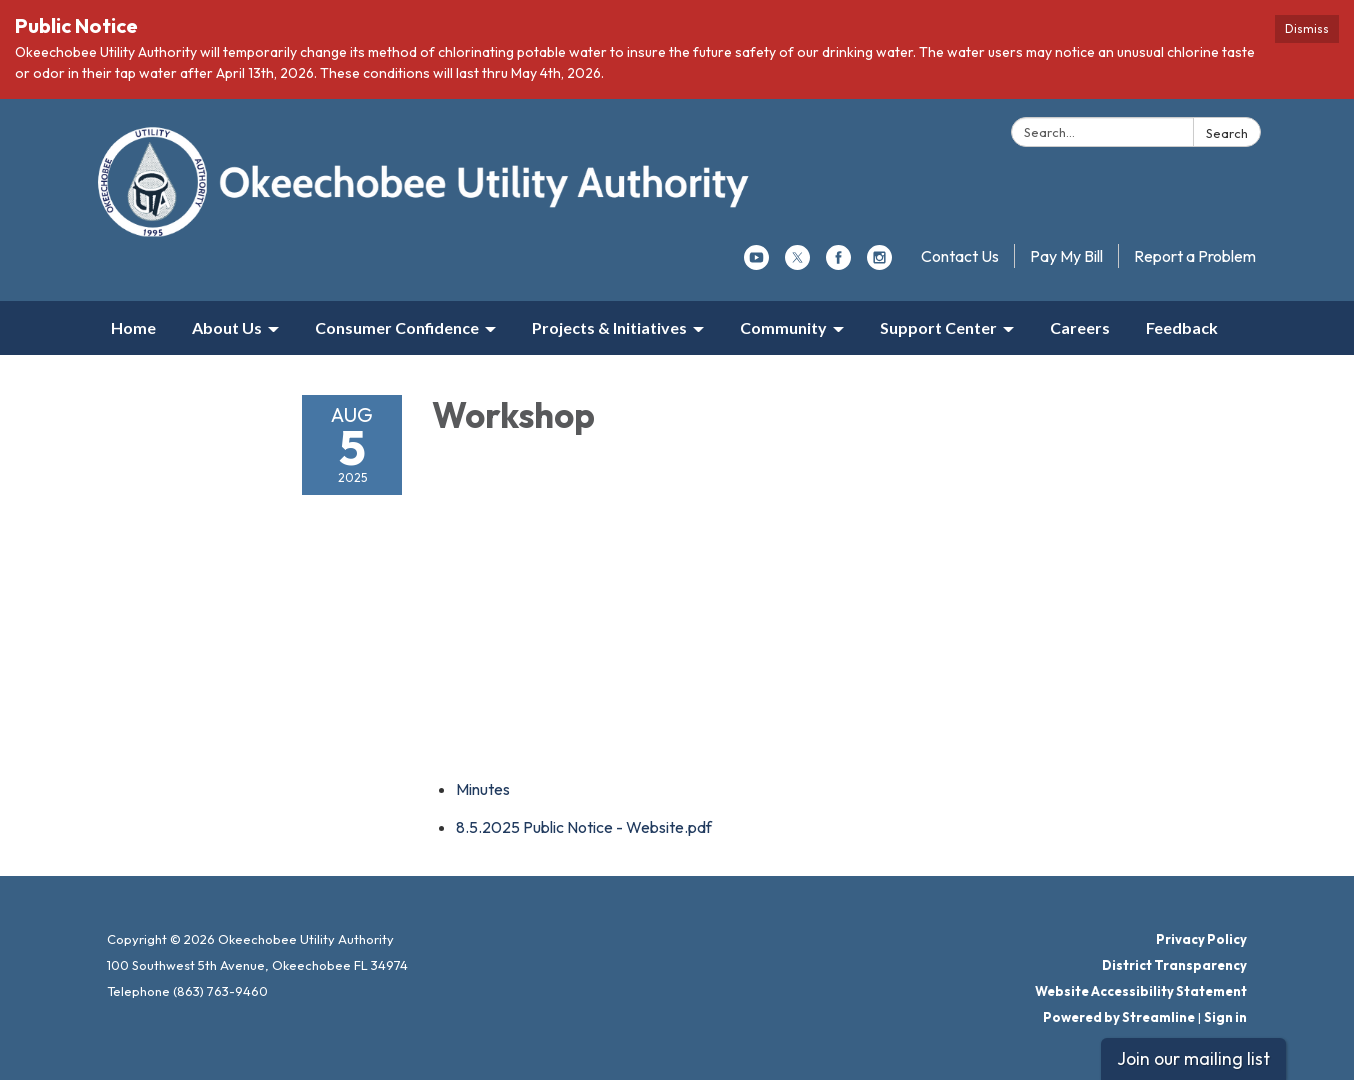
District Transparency (1174, 965)
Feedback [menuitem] (1182, 327)
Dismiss (1307, 28)
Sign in (1225, 1017)
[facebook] (838, 264)
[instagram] (879, 264)
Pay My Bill (1066, 256)
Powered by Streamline (1119, 1017)
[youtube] (756, 264)
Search (1227, 133)
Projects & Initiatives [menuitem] (609, 327)
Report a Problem (1195, 256)
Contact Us (960, 256)
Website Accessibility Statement (1141, 991)
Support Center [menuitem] (938, 327)
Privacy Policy (1201, 939)
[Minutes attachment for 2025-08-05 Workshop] (483, 789)
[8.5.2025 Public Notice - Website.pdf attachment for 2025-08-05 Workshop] (584, 827)
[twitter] (797, 264)
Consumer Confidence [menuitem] (397, 327)
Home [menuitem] (133, 327)
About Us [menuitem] (227, 327)
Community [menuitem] (783, 327)
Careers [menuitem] (1080, 327)
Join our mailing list (1193, 1058)
